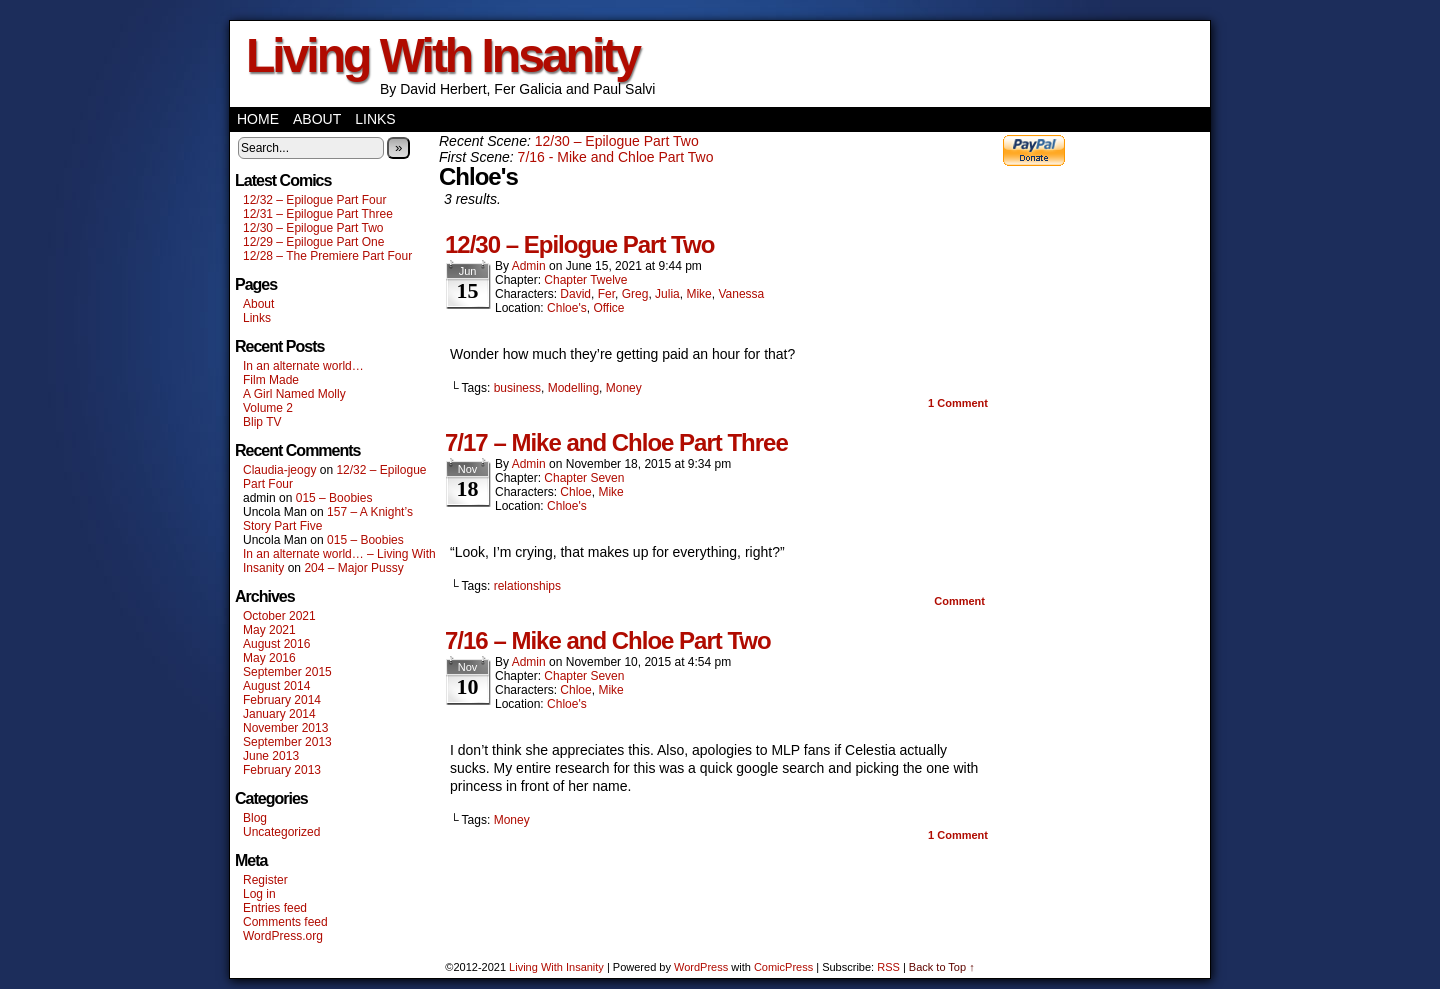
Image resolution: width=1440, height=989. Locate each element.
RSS (888, 967)
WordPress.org (283, 936)
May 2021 (269, 630)
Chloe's (567, 308)
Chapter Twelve (585, 280)
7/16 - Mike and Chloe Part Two (616, 157)
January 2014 (279, 714)
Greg (635, 294)
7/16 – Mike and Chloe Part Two (608, 640)
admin (529, 266)
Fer (606, 294)
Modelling (573, 388)
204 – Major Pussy (353, 568)
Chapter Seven (584, 478)
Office (608, 308)
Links (375, 119)
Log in (259, 894)
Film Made (271, 380)
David (575, 294)
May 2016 (269, 658)
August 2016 (276, 644)
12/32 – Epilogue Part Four (314, 200)
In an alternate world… (303, 366)
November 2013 (285, 728)
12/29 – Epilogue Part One (313, 242)
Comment (958, 403)
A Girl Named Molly (294, 394)
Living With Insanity (442, 55)
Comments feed (285, 922)
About (317, 119)
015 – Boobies (334, 498)
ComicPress (783, 967)
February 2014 (282, 700)
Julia (667, 294)
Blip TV (262, 422)
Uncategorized (281, 832)
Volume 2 (268, 408)
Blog (255, 818)
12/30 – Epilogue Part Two (313, 228)
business (517, 388)
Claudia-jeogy (279, 470)
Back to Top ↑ (942, 967)
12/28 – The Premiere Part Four (327, 256)
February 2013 (282, 770)
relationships (527, 586)
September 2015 (287, 672)
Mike (698, 294)
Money (624, 388)
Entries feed (275, 908)
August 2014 (276, 686)
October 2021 (279, 616)
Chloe (575, 492)
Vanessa (741, 294)
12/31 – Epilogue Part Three (318, 214)
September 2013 (287, 742)
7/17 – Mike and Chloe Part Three (616, 442)
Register (265, 880)
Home (258, 119)
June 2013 (271, 756)
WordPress (701, 967)
